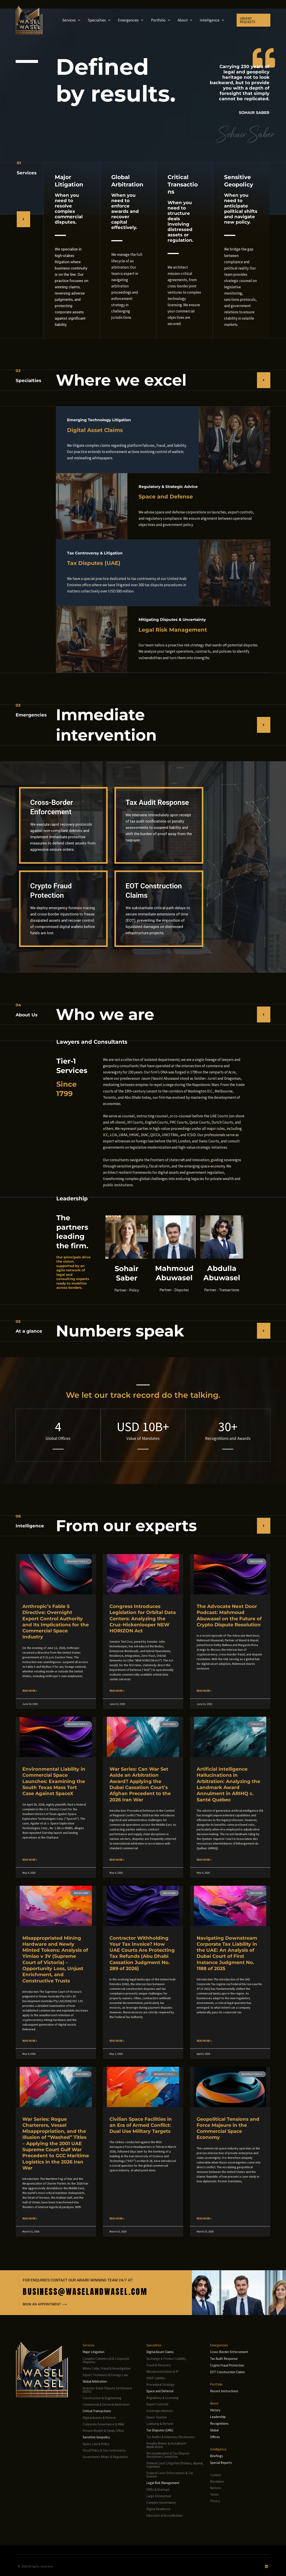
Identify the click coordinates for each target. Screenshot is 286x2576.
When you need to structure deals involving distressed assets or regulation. (180, 221)
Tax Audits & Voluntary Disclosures (170, 2437)
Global (214, 2430)
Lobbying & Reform (159, 2424)
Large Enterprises (158, 2496)
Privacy (215, 2501)
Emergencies (130, 20)
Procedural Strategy (160, 2384)
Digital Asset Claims (160, 2352)
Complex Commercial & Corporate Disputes (106, 2360)
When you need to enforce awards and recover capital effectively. (125, 211)
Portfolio (160, 20)
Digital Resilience (158, 2509)
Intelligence (212, 20)
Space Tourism (156, 2417)
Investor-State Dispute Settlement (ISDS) (107, 2390)
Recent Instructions (224, 2391)
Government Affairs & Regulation (105, 2457)
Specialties (99, 20)
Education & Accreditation (164, 2515)
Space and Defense (160, 2391)
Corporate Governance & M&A (103, 2424)
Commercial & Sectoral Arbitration (106, 2404)
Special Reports (221, 2463)
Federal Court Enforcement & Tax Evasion (169, 2474)
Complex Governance (161, 2502)
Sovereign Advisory (159, 2411)
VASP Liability (155, 2378)
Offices (215, 2437)
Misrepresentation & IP (162, 2371)
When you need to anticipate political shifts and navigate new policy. (240, 208)
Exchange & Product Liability (166, 2358)
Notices (215, 2488)
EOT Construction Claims (227, 2372)
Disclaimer (217, 2481)
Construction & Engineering (102, 2398)
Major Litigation (93, 2352)
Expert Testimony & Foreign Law (105, 2375)
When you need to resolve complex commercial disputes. (69, 208)
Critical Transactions (97, 2411)
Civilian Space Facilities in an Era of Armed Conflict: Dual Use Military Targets (140, 2125)
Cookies (215, 2475)
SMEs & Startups (158, 2489)
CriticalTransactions (183, 184)
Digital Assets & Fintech (99, 2418)
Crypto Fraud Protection (227, 2365)
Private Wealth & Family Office (103, 2430)
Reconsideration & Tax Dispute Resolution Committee (167, 2455)
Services (71, 20)
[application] (78, 20)
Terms (214, 2494)
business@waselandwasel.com (85, 2292)
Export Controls (157, 2404)
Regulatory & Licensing (162, 2398)
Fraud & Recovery (158, 2365)
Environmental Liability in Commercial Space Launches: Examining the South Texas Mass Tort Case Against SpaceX (53, 1781)
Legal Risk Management (162, 2483)
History (215, 2410)
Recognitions (219, 2423)
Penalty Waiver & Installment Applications (166, 2445)
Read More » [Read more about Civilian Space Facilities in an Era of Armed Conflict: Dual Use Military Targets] (116, 2218)
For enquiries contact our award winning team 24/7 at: (78, 2280)
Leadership (218, 2417)
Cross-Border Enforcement (229, 2352)
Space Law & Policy (96, 2444)
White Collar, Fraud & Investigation (107, 2368)
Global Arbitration (95, 2381)
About (185, 20)
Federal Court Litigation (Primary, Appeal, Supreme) (174, 2465)
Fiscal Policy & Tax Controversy (104, 2450)
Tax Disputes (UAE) (159, 2430)
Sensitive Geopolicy (96, 2437)
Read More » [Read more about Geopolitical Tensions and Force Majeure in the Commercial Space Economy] (204, 2218)
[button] (253, 20)
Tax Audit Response (224, 2358)
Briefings (216, 2456)
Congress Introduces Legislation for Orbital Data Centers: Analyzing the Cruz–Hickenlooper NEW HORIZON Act (142, 1618)
